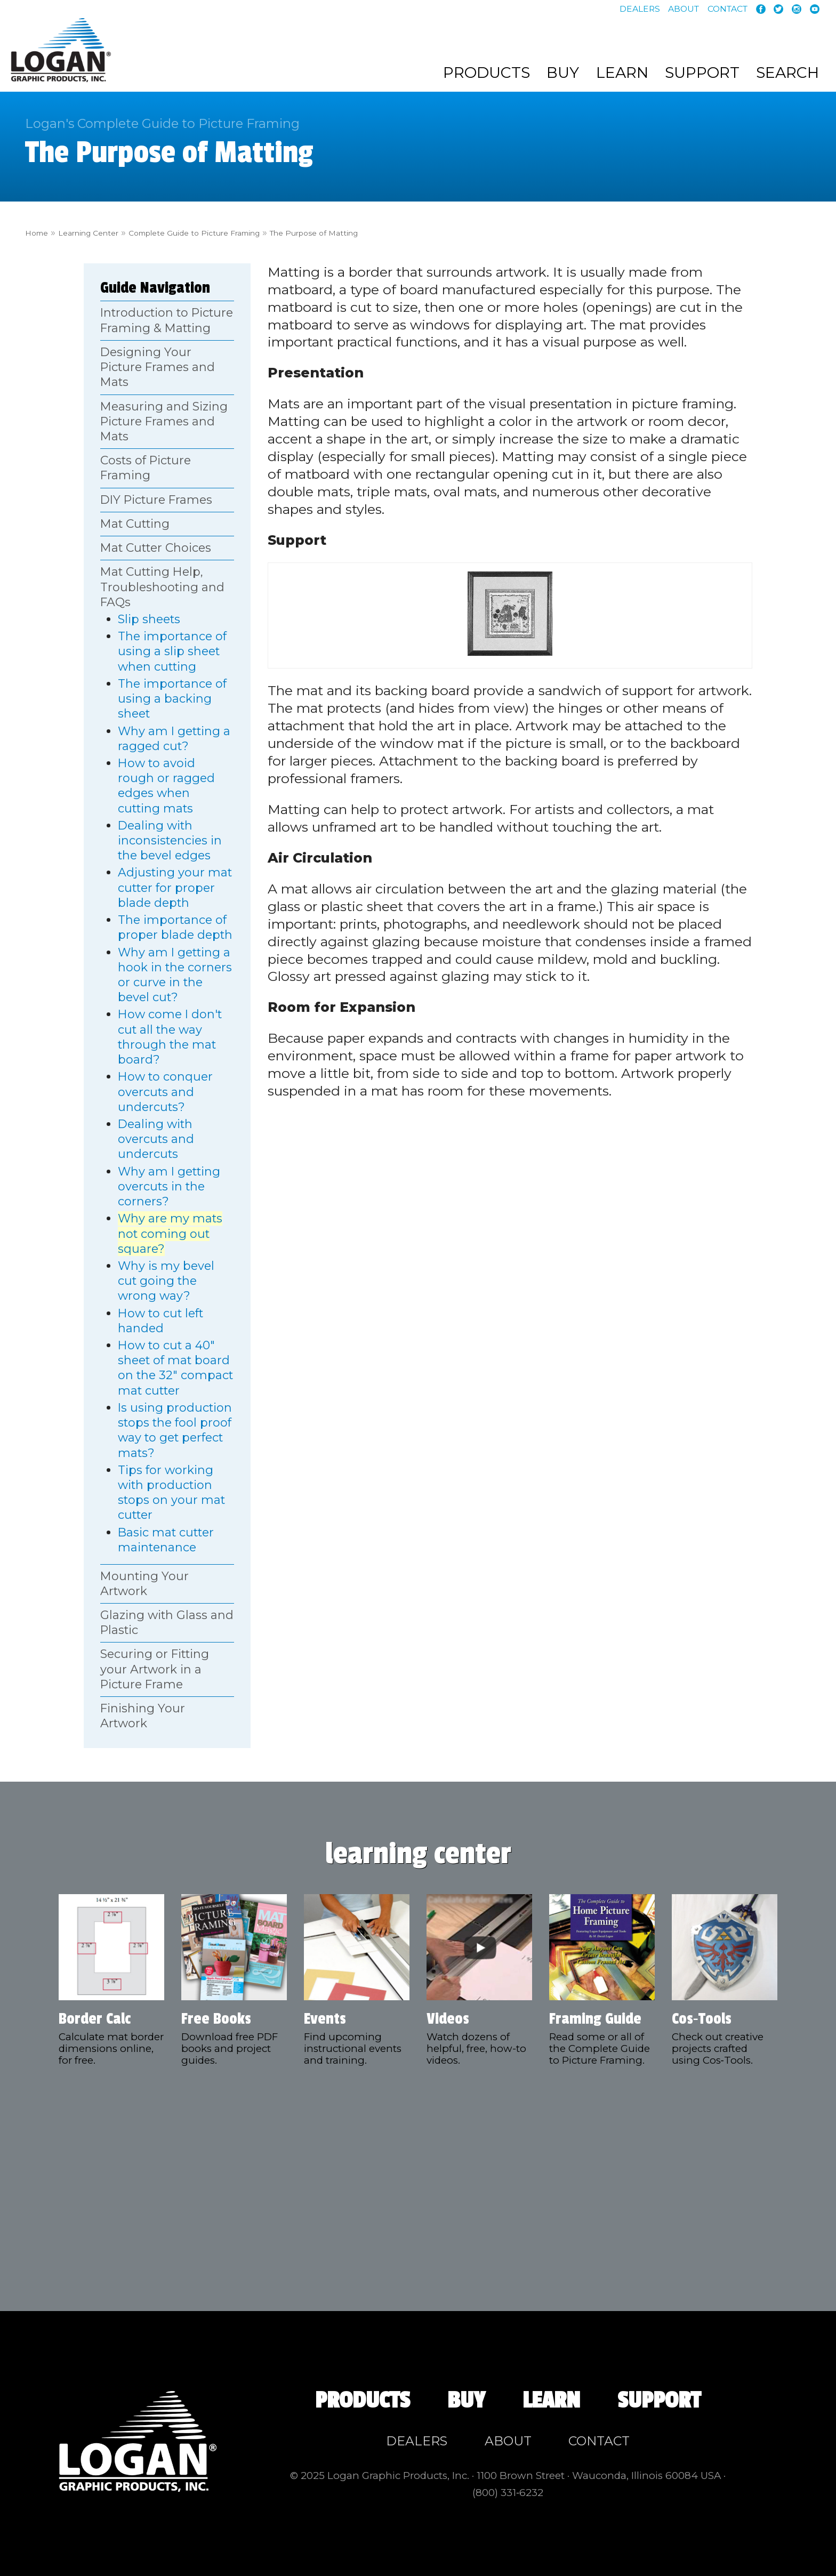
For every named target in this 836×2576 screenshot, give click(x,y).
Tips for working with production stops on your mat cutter (171, 1493)
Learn (622, 72)
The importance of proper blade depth (175, 927)
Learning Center (107, 232)
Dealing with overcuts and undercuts (156, 1139)
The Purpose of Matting (404, 232)
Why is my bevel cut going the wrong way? (166, 1281)
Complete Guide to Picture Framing (246, 232)
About (683, 9)
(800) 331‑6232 (507, 2492)
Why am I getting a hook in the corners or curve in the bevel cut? (175, 975)
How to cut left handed (160, 1320)
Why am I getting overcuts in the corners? (169, 1186)
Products (486, 72)
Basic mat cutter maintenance (166, 1540)
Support (702, 72)
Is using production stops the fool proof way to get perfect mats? (175, 1430)
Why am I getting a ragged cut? (174, 738)
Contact (727, 9)
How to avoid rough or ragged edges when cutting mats (166, 786)
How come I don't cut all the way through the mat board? (170, 1037)
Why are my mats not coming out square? (170, 1233)
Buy (562, 72)
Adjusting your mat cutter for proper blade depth (175, 887)
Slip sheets (149, 619)
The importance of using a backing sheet (172, 699)
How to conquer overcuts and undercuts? (165, 1091)
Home (41, 232)
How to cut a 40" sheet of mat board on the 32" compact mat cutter (175, 1368)
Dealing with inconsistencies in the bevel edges (170, 840)
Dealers (640, 9)
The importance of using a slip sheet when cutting (172, 651)
